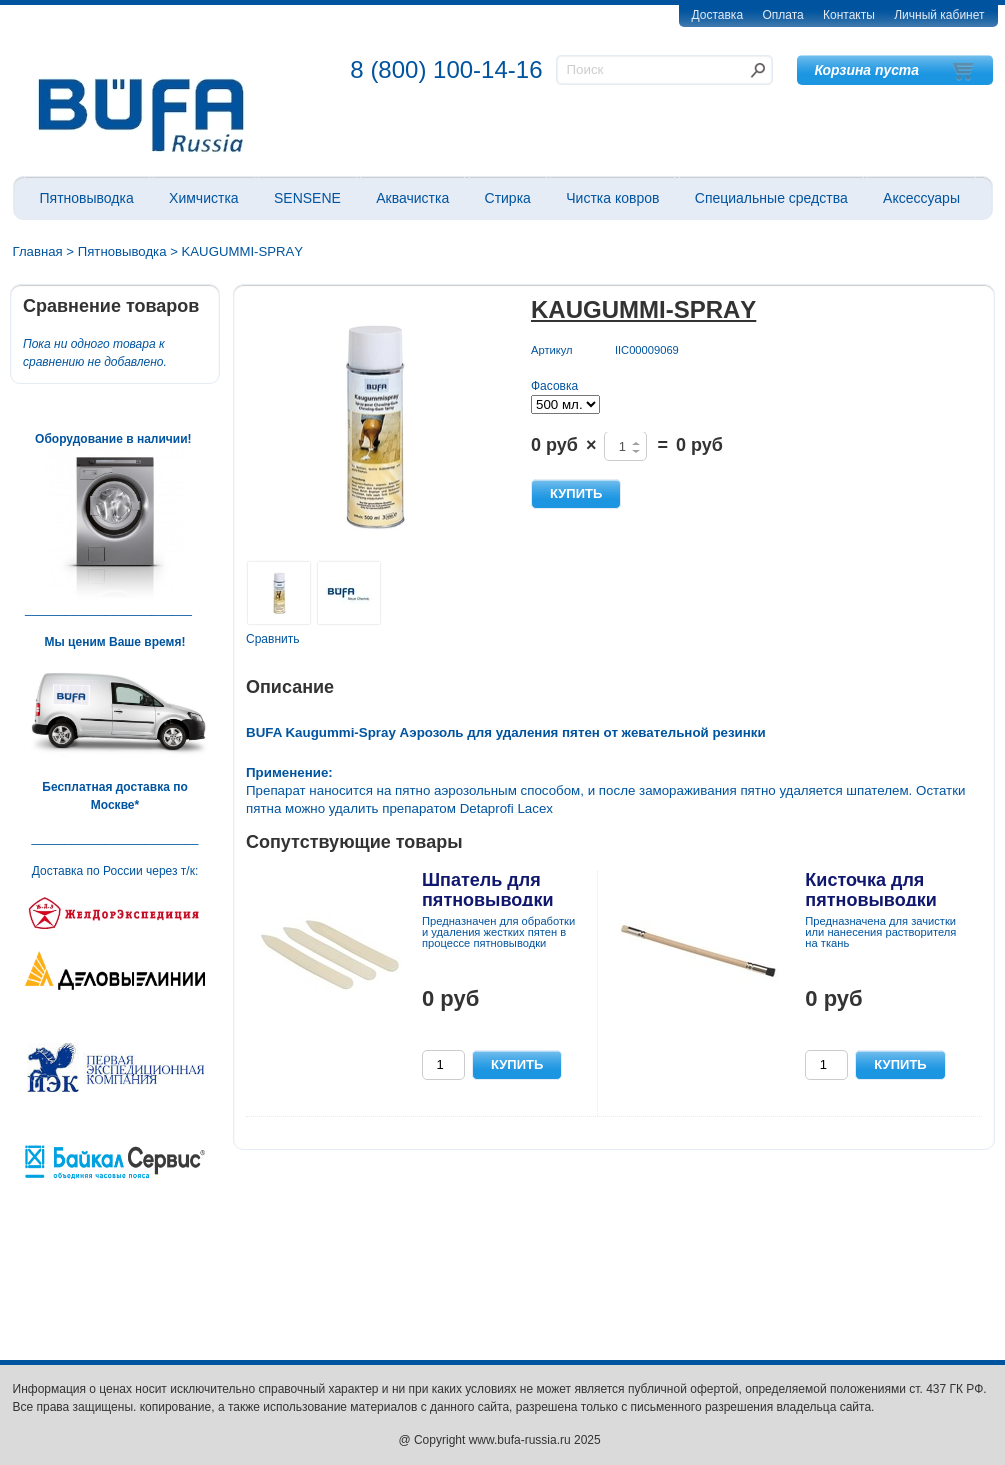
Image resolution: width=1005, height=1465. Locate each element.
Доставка (718, 15)
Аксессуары (921, 198)
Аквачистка (412, 198)
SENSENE (307, 198)
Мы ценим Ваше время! (115, 642)
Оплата (782, 15)
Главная (38, 251)
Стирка (508, 198)
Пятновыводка (87, 198)
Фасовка (554, 386)
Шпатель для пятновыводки (488, 890)
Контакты (849, 15)
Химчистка (204, 198)
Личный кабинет (939, 15)
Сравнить (272, 639)
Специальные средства (771, 198)
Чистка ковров (612, 198)
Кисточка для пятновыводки (871, 890)
